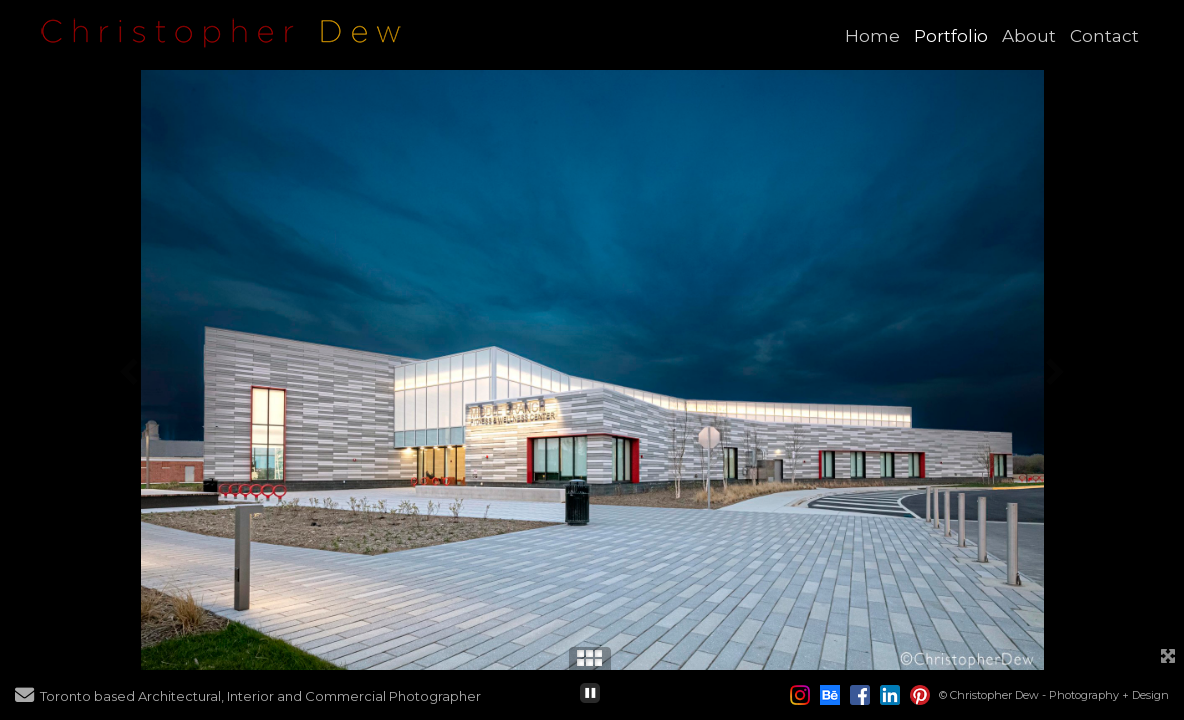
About (1029, 36)
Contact (1104, 36)
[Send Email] (24, 697)
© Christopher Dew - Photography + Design (1054, 695)
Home (872, 36)
